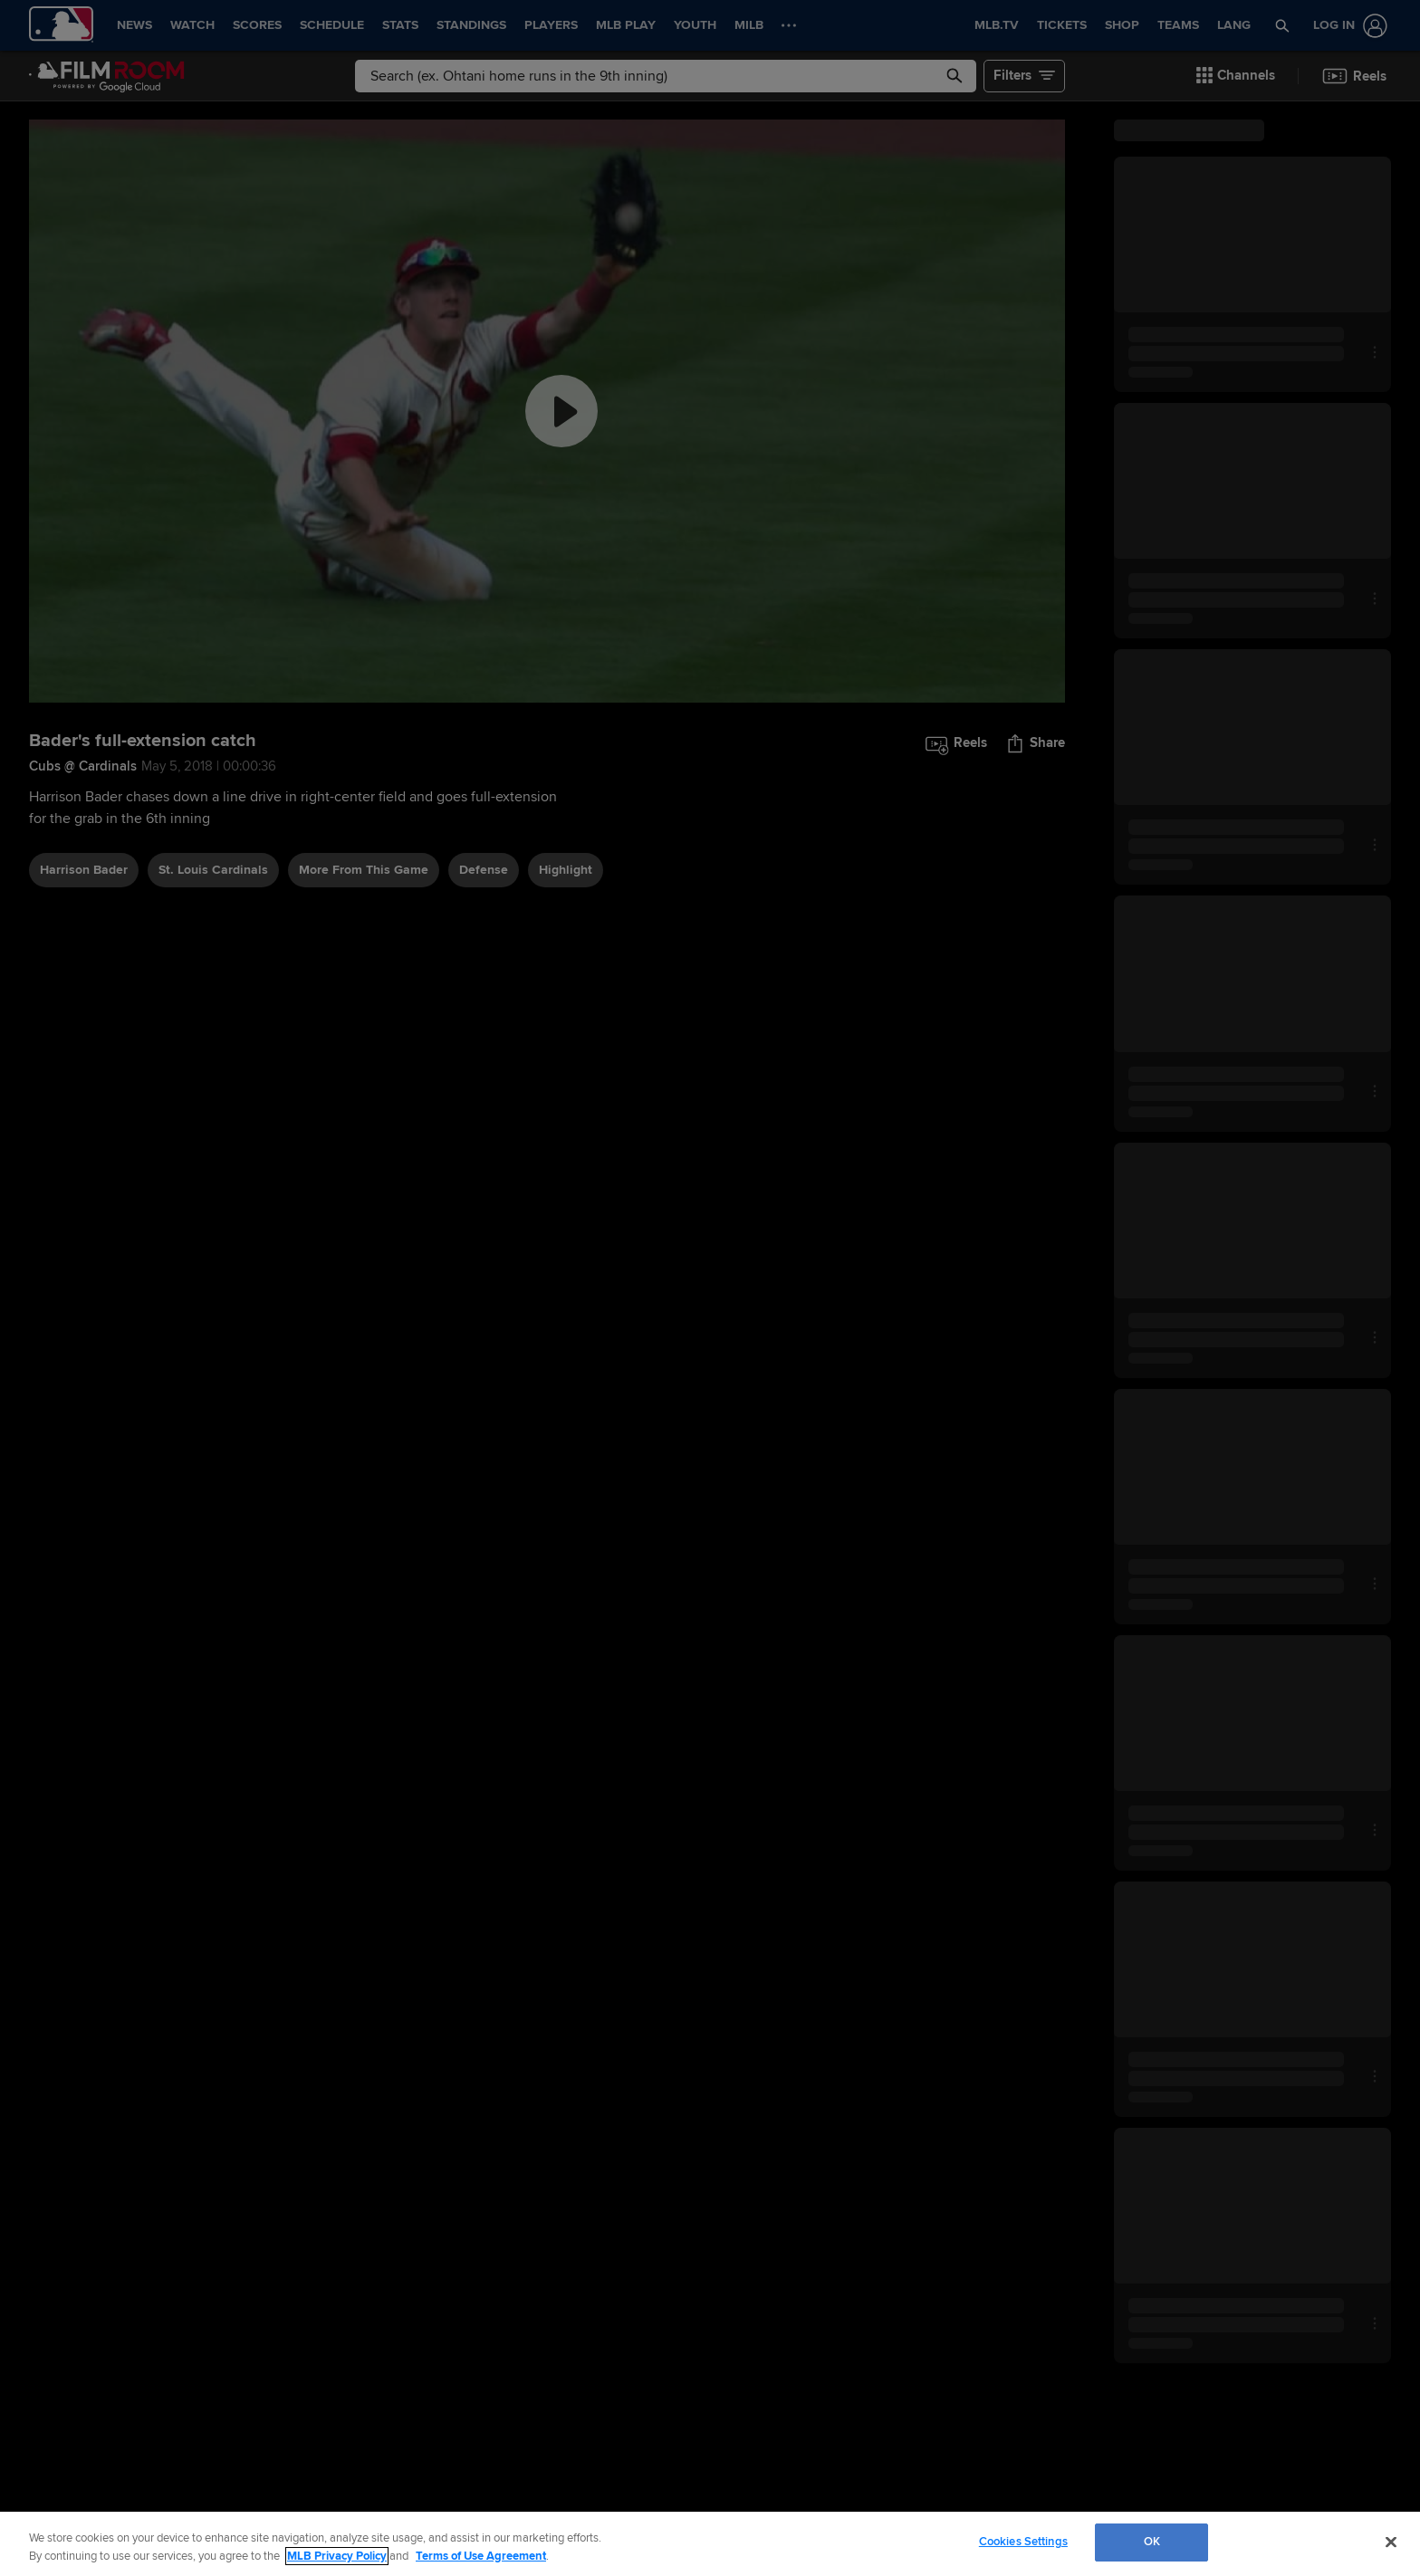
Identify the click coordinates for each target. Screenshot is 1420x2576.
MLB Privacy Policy (337, 2556)
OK (1152, 2541)
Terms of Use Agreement (481, 2556)
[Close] (1391, 2542)
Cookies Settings (1023, 2541)
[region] (710, 2544)
